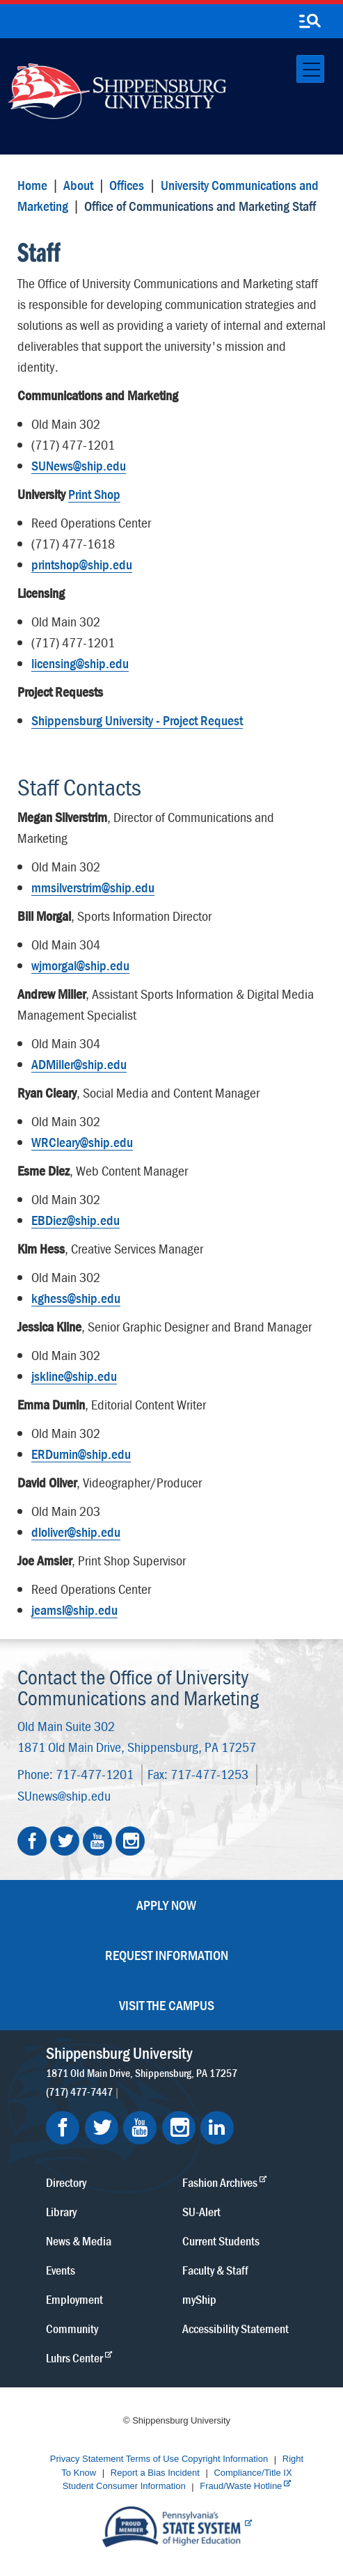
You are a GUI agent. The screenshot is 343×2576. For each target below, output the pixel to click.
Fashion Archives (219, 2182)
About (78, 184)
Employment (74, 2299)
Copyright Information (225, 2459)
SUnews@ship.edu (64, 1794)
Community (72, 2328)
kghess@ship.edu (75, 1297)
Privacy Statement (87, 2459)
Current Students (221, 2240)
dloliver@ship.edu (75, 1531)
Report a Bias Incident (155, 2472)
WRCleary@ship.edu (82, 1142)
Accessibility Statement (235, 2328)
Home (32, 184)
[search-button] (309, 21)
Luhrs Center (74, 2357)
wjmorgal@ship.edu (80, 965)
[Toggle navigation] (310, 69)
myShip (199, 2299)
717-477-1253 (209, 1774)
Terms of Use (153, 2459)
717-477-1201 (95, 1774)
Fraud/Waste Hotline (241, 2486)
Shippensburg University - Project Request (137, 720)
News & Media (78, 2240)
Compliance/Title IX (253, 2472)
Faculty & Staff (215, 2269)
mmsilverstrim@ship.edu (92, 887)
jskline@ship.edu (74, 1375)
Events (60, 2269)
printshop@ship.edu (81, 564)
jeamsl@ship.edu (74, 1609)
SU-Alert (201, 2211)
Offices (126, 184)
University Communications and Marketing (168, 195)
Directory (66, 2182)
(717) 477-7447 (79, 2091)
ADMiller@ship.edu (79, 1064)
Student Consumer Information (124, 2486)
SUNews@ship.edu (78, 465)
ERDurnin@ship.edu (81, 1453)
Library (61, 2211)
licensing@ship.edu (80, 663)
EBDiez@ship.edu (75, 1219)
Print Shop (94, 494)
